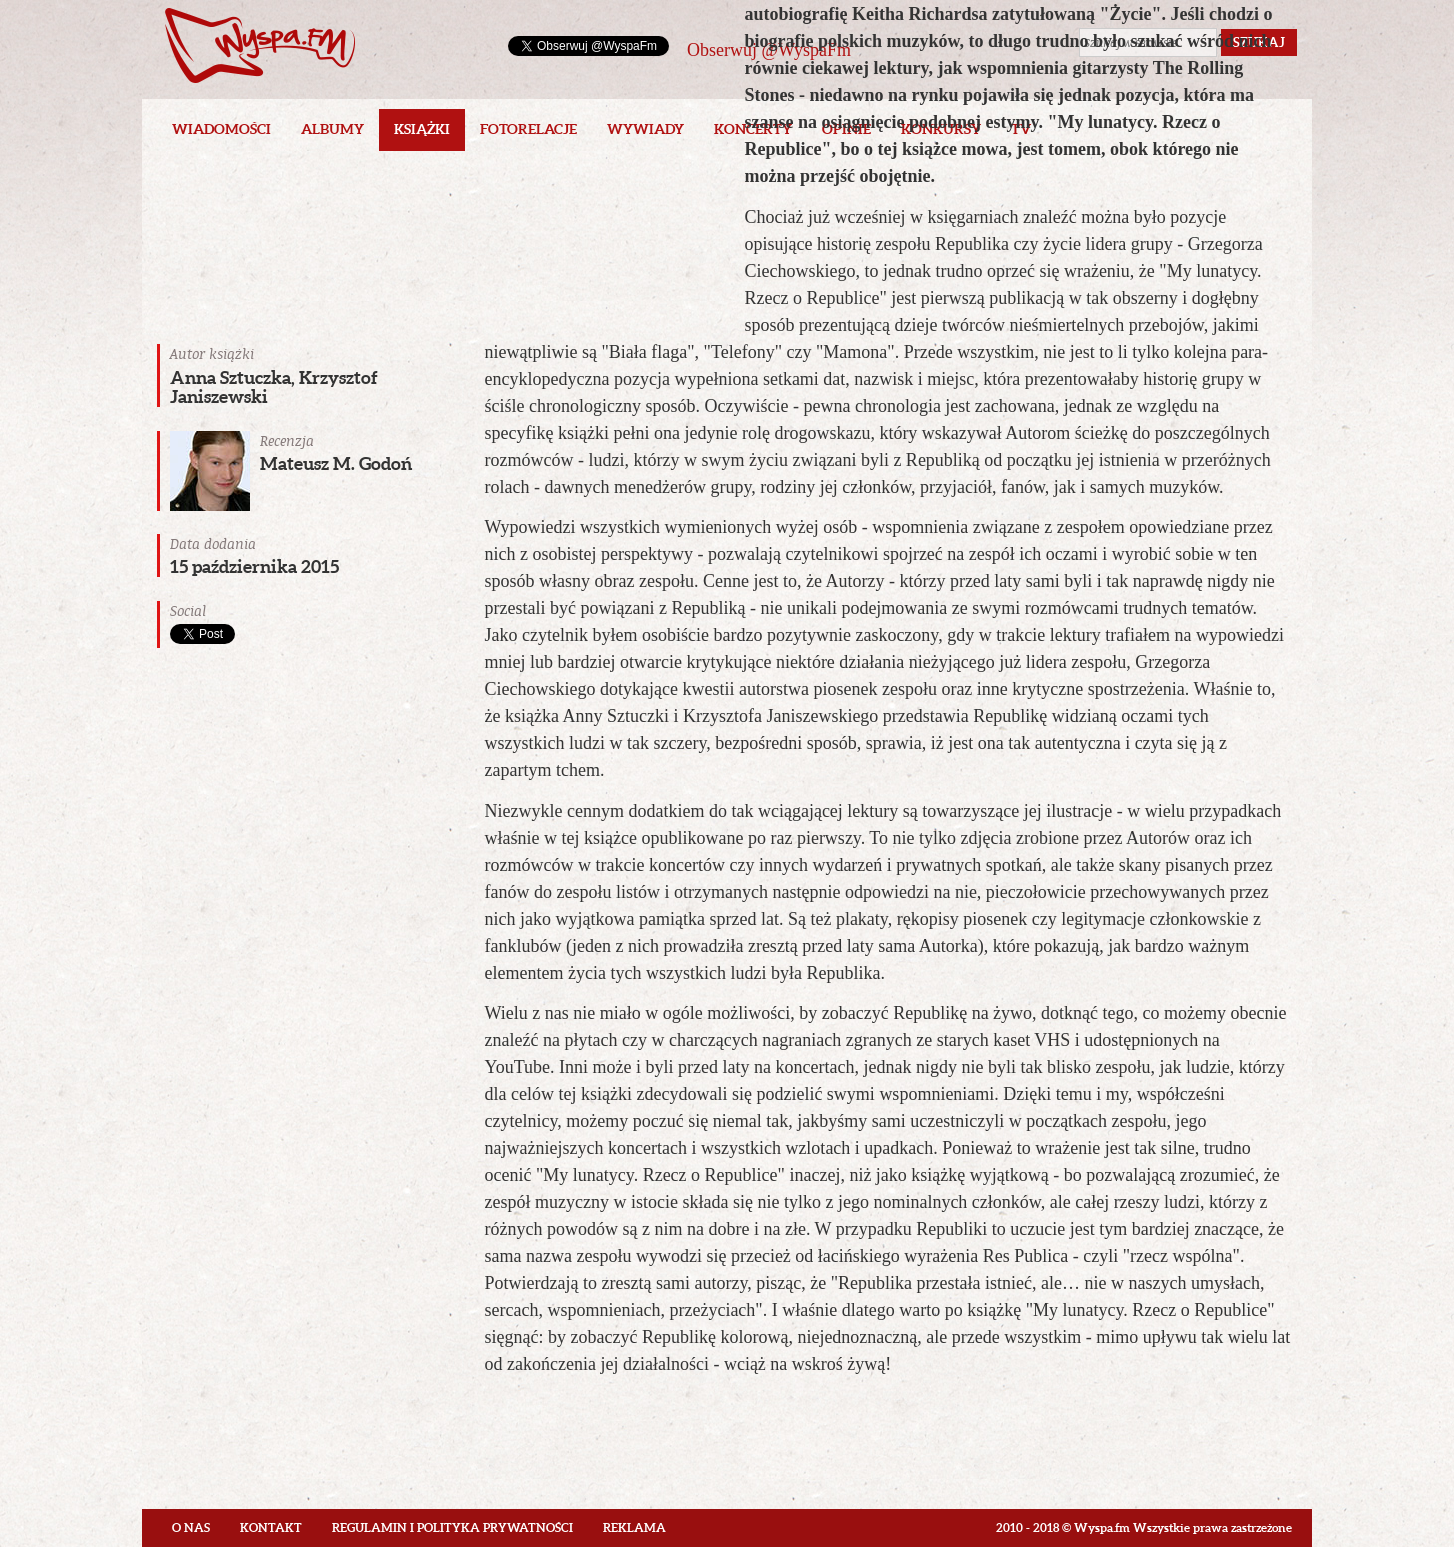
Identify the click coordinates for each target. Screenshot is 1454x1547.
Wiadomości (221, 129)
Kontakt (271, 1527)
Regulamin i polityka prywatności (452, 1527)
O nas (191, 1527)
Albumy (332, 129)
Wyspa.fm (260, 45)
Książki (422, 129)
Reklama (634, 1527)
